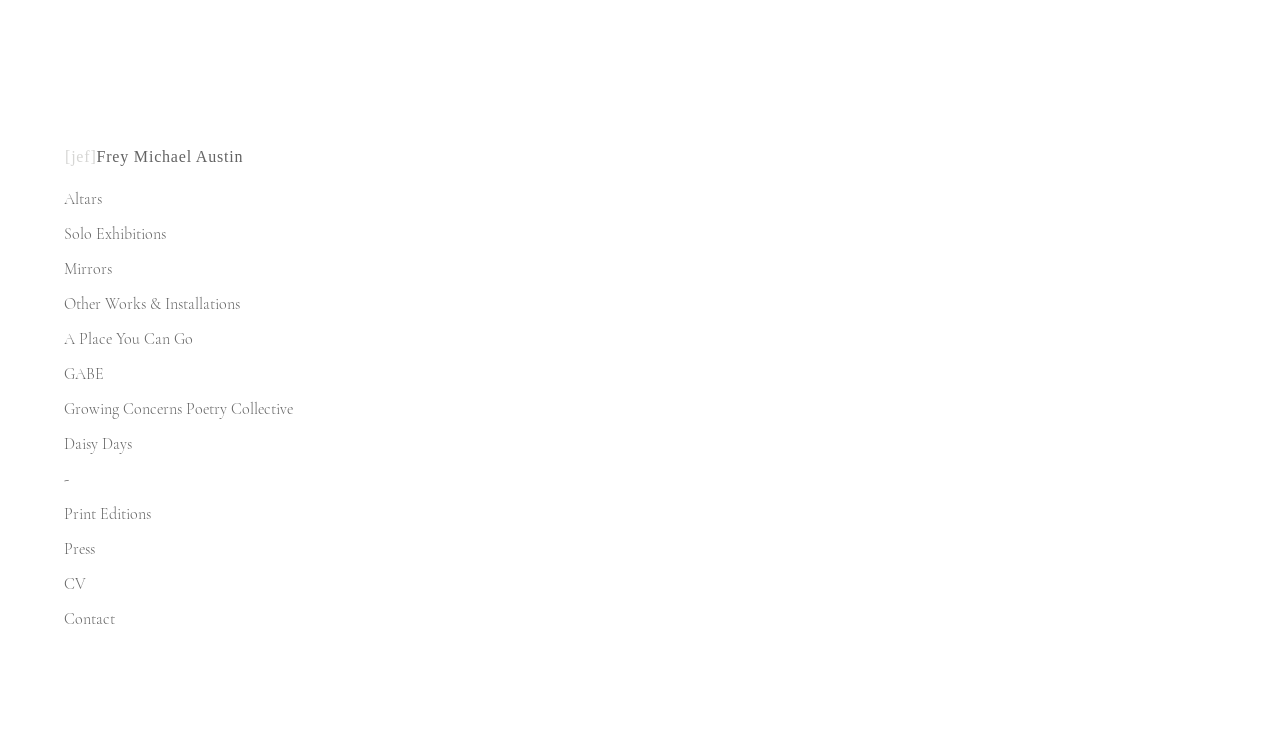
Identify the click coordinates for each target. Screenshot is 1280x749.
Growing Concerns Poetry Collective (178, 409)
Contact (89, 619)
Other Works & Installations (152, 304)
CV (75, 584)
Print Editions (107, 514)
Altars (83, 199)
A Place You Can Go (128, 339)
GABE (84, 374)
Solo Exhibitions (115, 234)
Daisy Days (98, 444)
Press (79, 549)
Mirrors (88, 269)
